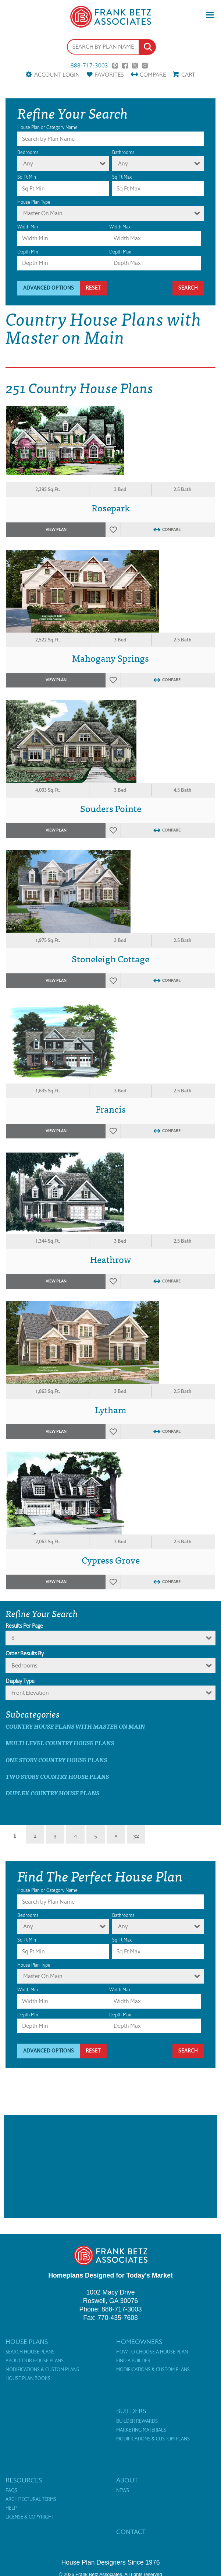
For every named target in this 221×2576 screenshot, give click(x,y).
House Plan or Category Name (47, 127)
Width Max (120, 227)
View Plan (56, 529)
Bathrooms (123, 152)
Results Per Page (24, 1626)
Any (28, 163)
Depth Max (120, 252)
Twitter (135, 66)
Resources (24, 2480)
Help (11, 2508)
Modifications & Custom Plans (42, 2370)
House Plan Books (28, 2378)
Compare (153, 74)
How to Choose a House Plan (152, 2352)
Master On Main (43, 213)
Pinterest (115, 66)
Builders (131, 2411)
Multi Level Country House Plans (60, 1742)
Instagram (145, 66)
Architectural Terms (31, 2499)
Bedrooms (27, 152)
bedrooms (24, 1665)
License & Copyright (30, 2517)
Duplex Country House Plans (52, 1792)
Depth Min (27, 252)
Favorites (109, 74)
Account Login (57, 74)
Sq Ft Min (26, 177)
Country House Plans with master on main (75, 1726)
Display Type (20, 1681)
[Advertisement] (110, 2166)
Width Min (27, 227)
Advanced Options (48, 287)
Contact (131, 2532)
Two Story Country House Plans (57, 1776)
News (122, 2490)
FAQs (11, 2490)
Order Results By (25, 1653)
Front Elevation (30, 1693)
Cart (188, 74)
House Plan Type (33, 202)
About (127, 2480)
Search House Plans (30, 2352)
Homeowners (139, 2342)
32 (136, 1835)
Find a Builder (133, 2361)
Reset (93, 287)
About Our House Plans (35, 2361)
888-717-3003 (89, 66)
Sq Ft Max (122, 177)
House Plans (27, 2342)
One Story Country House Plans (56, 1759)
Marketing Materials (141, 2430)
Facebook (125, 66)
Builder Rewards (137, 2421)
